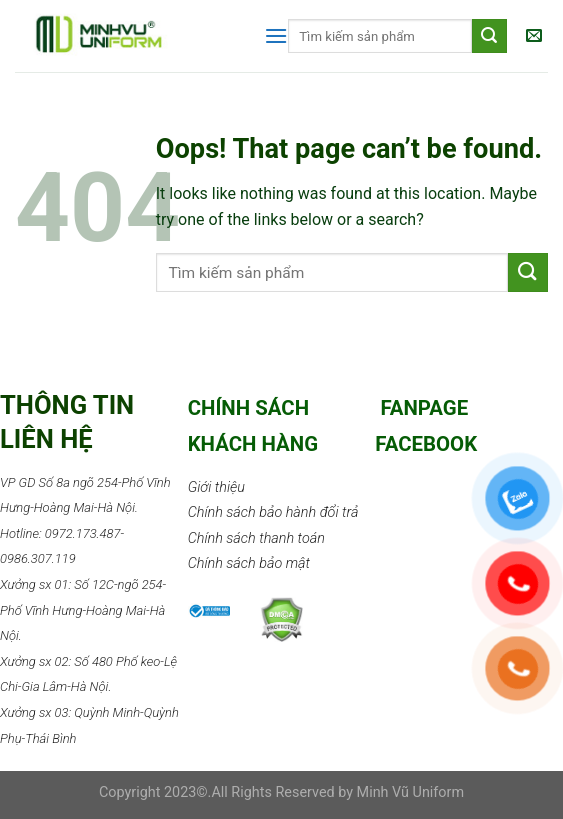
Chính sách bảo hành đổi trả (273, 512)
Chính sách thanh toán (256, 538)
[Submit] (528, 272)
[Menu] (276, 35)
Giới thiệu (216, 487)
